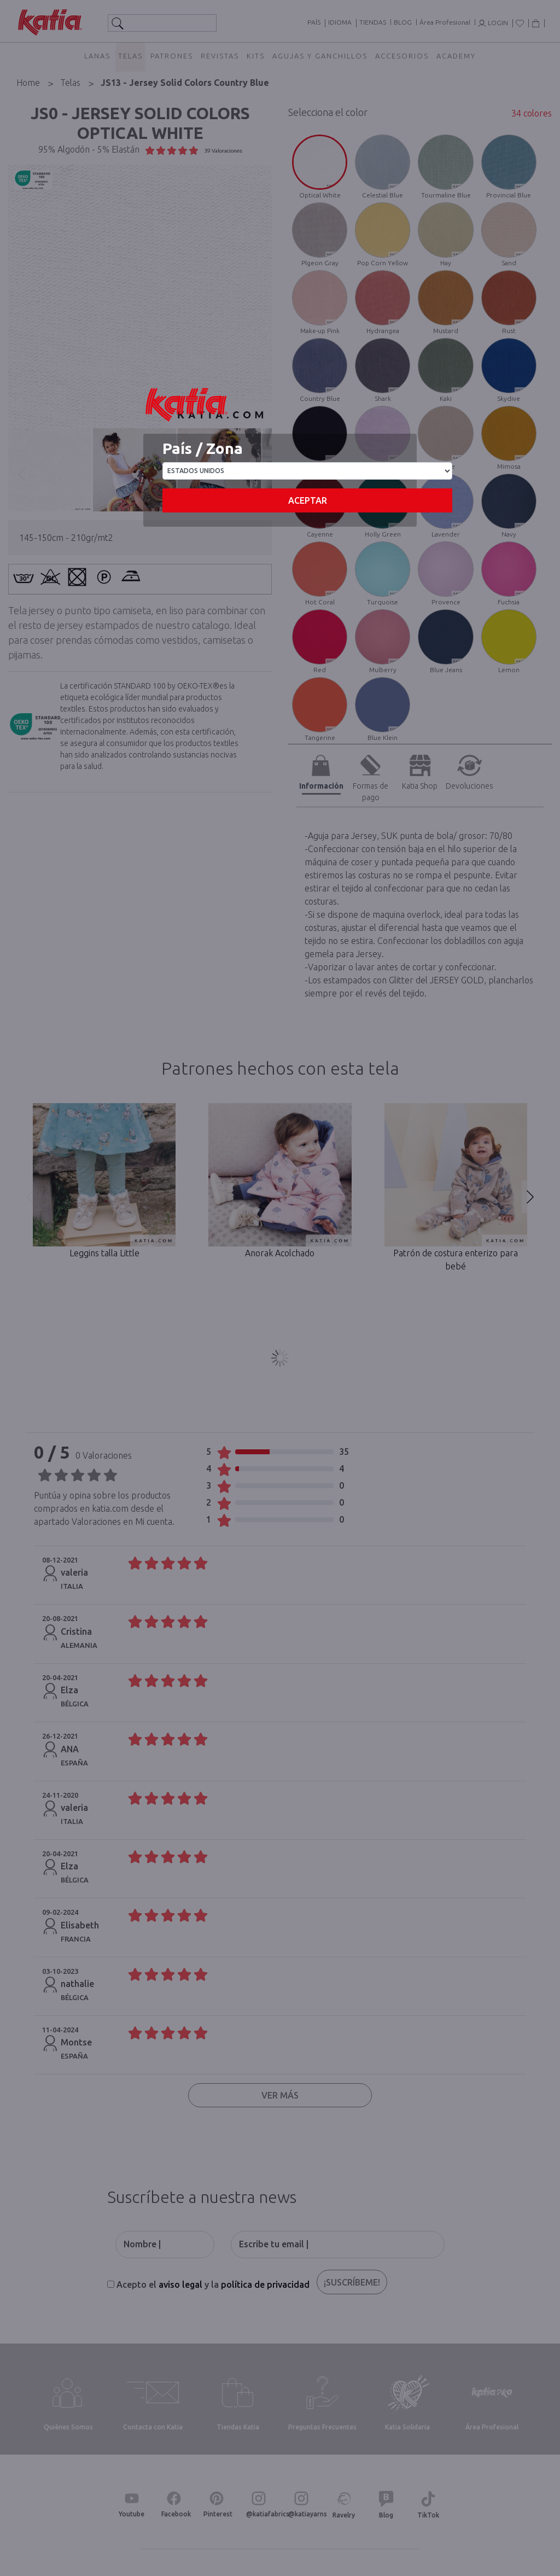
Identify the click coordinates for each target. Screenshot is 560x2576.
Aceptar (307, 500)
